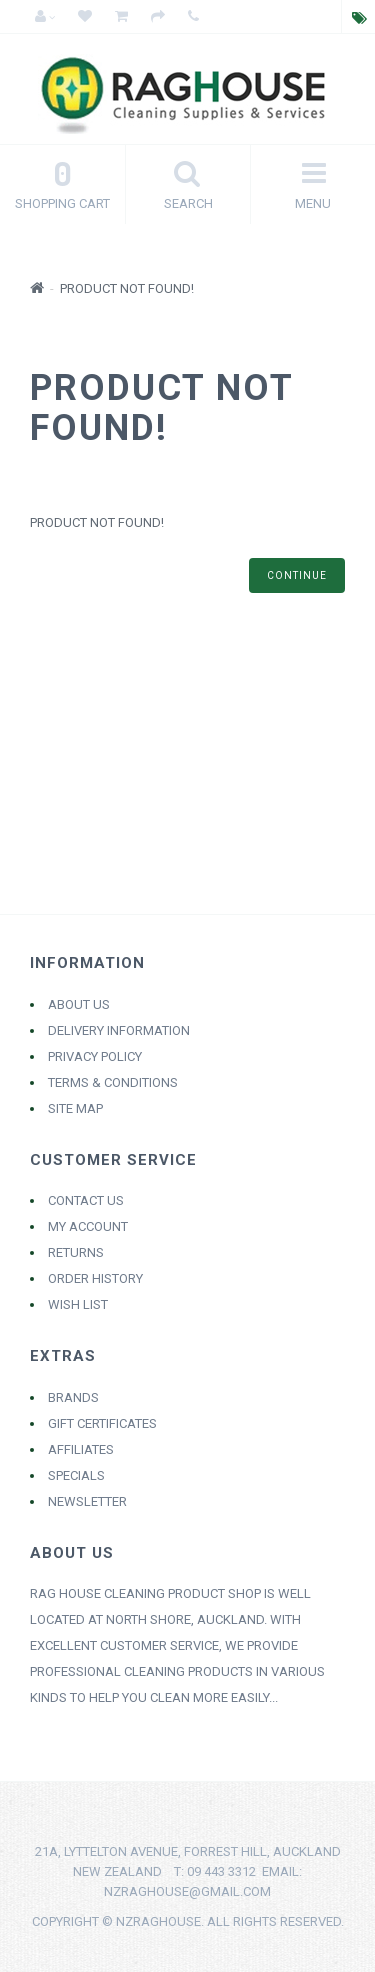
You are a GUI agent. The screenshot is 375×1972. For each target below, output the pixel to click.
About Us (79, 1004)
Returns (76, 1252)
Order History (95, 1278)
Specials (76, 1475)
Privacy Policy (95, 1056)
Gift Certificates (102, 1423)
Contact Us (86, 1200)
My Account (88, 1226)
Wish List (78, 1304)
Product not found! (127, 288)
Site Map (75, 1108)
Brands (73, 1397)
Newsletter (87, 1501)
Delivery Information (119, 1030)
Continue (297, 575)
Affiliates (81, 1449)
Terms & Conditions (113, 1082)
